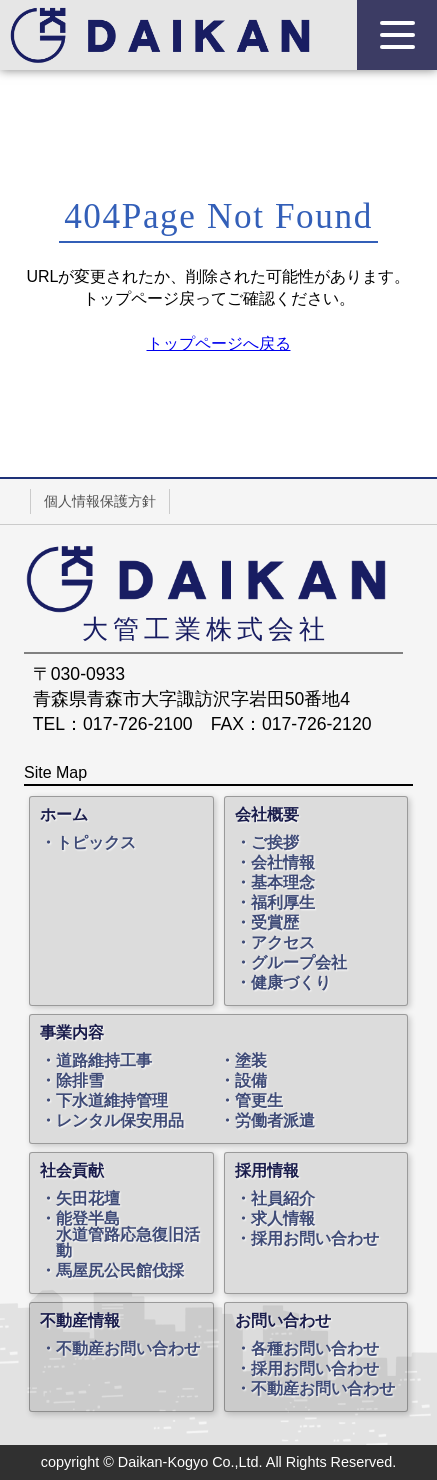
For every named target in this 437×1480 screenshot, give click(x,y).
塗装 (251, 1061)
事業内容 (72, 1033)
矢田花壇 (88, 1199)
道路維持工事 (104, 1061)
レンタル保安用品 (120, 1121)
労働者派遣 (275, 1121)
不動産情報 (80, 1321)
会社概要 (267, 815)
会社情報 (283, 863)
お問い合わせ (283, 1321)
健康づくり (291, 983)
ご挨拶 (275, 843)
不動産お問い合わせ (128, 1349)
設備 (251, 1081)
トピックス (96, 843)
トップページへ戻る (219, 343)
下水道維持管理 (112, 1101)
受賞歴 (275, 923)
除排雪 (80, 1081)
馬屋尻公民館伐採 (120, 1271)
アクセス (283, 943)
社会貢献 (72, 1171)
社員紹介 (283, 1199)
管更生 (259, 1101)
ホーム (64, 815)
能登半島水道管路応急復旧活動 (128, 1235)
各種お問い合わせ (315, 1349)
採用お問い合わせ (315, 1239)
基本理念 (283, 883)
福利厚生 (283, 903)
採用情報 (267, 1171)
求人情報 (283, 1219)
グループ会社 (299, 963)
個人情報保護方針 (100, 501)
